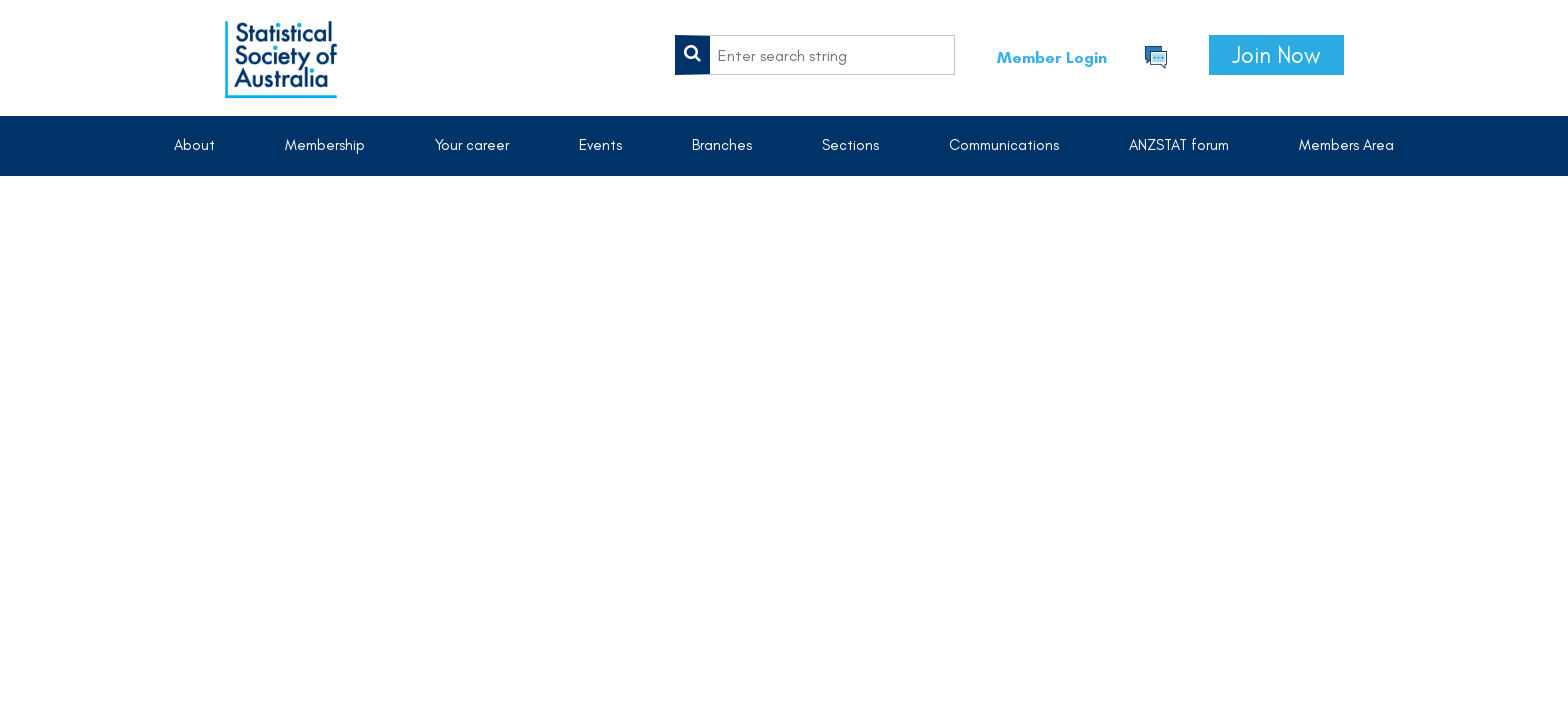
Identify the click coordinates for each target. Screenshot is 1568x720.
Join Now (1276, 55)
